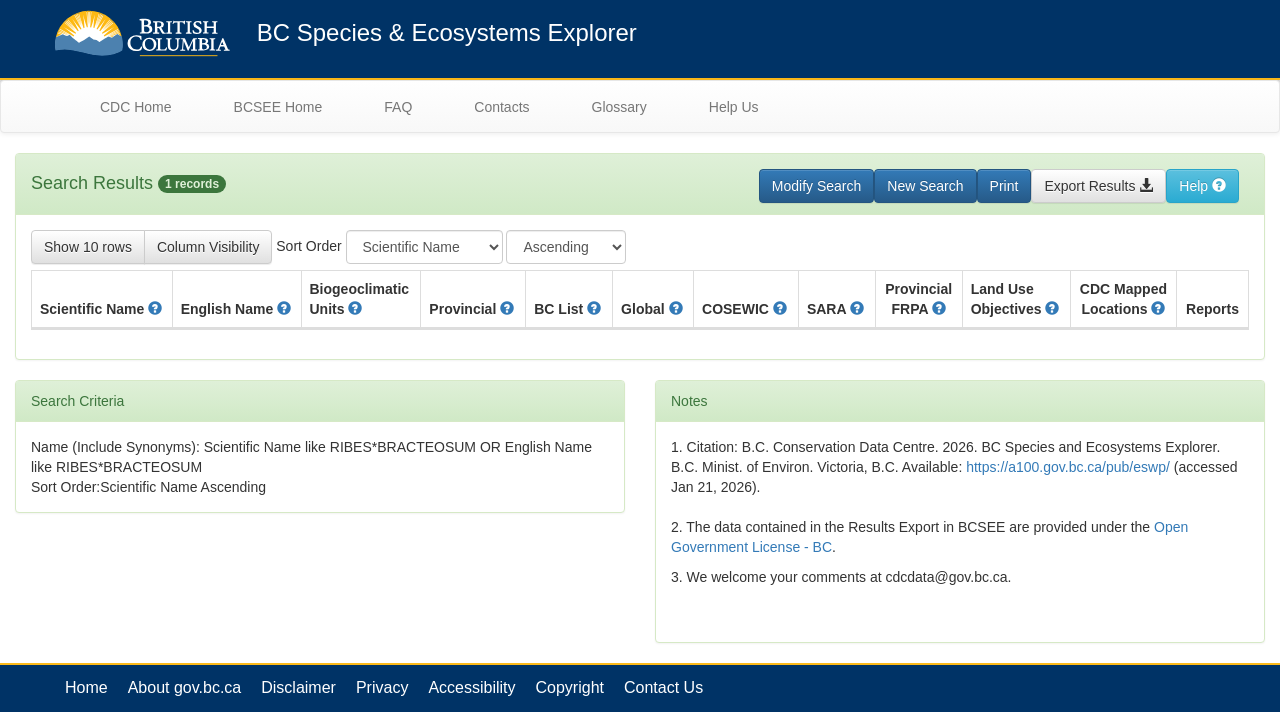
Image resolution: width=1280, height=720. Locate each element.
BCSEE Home (278, 107)
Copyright (570, 687)
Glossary (619, 107)
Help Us (734, 107)
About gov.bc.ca (185, 687)
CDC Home (136, 107)
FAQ (398, 107)
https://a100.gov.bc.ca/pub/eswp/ (1068, 467)
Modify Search (816, 186)
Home (86, 687)
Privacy (382, 687)
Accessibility (471, 687)
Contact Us (663, 687)
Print (1004, 186)
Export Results (1098, 186)
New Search (925, 186)
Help (1202, 186)
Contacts (501, 107)
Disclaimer (298, 687)
